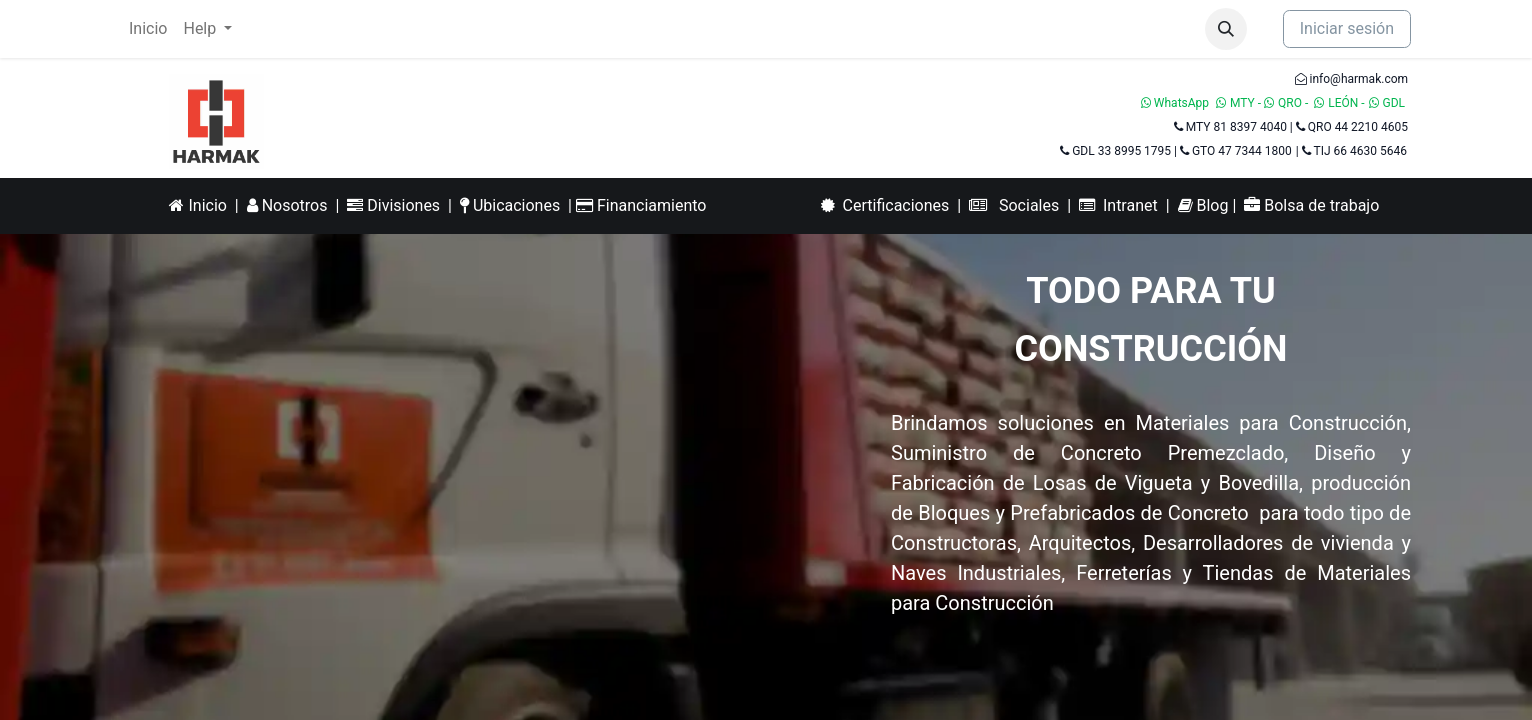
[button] (1226, 29)
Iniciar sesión (1347, 28)
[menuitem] (148, 29)
